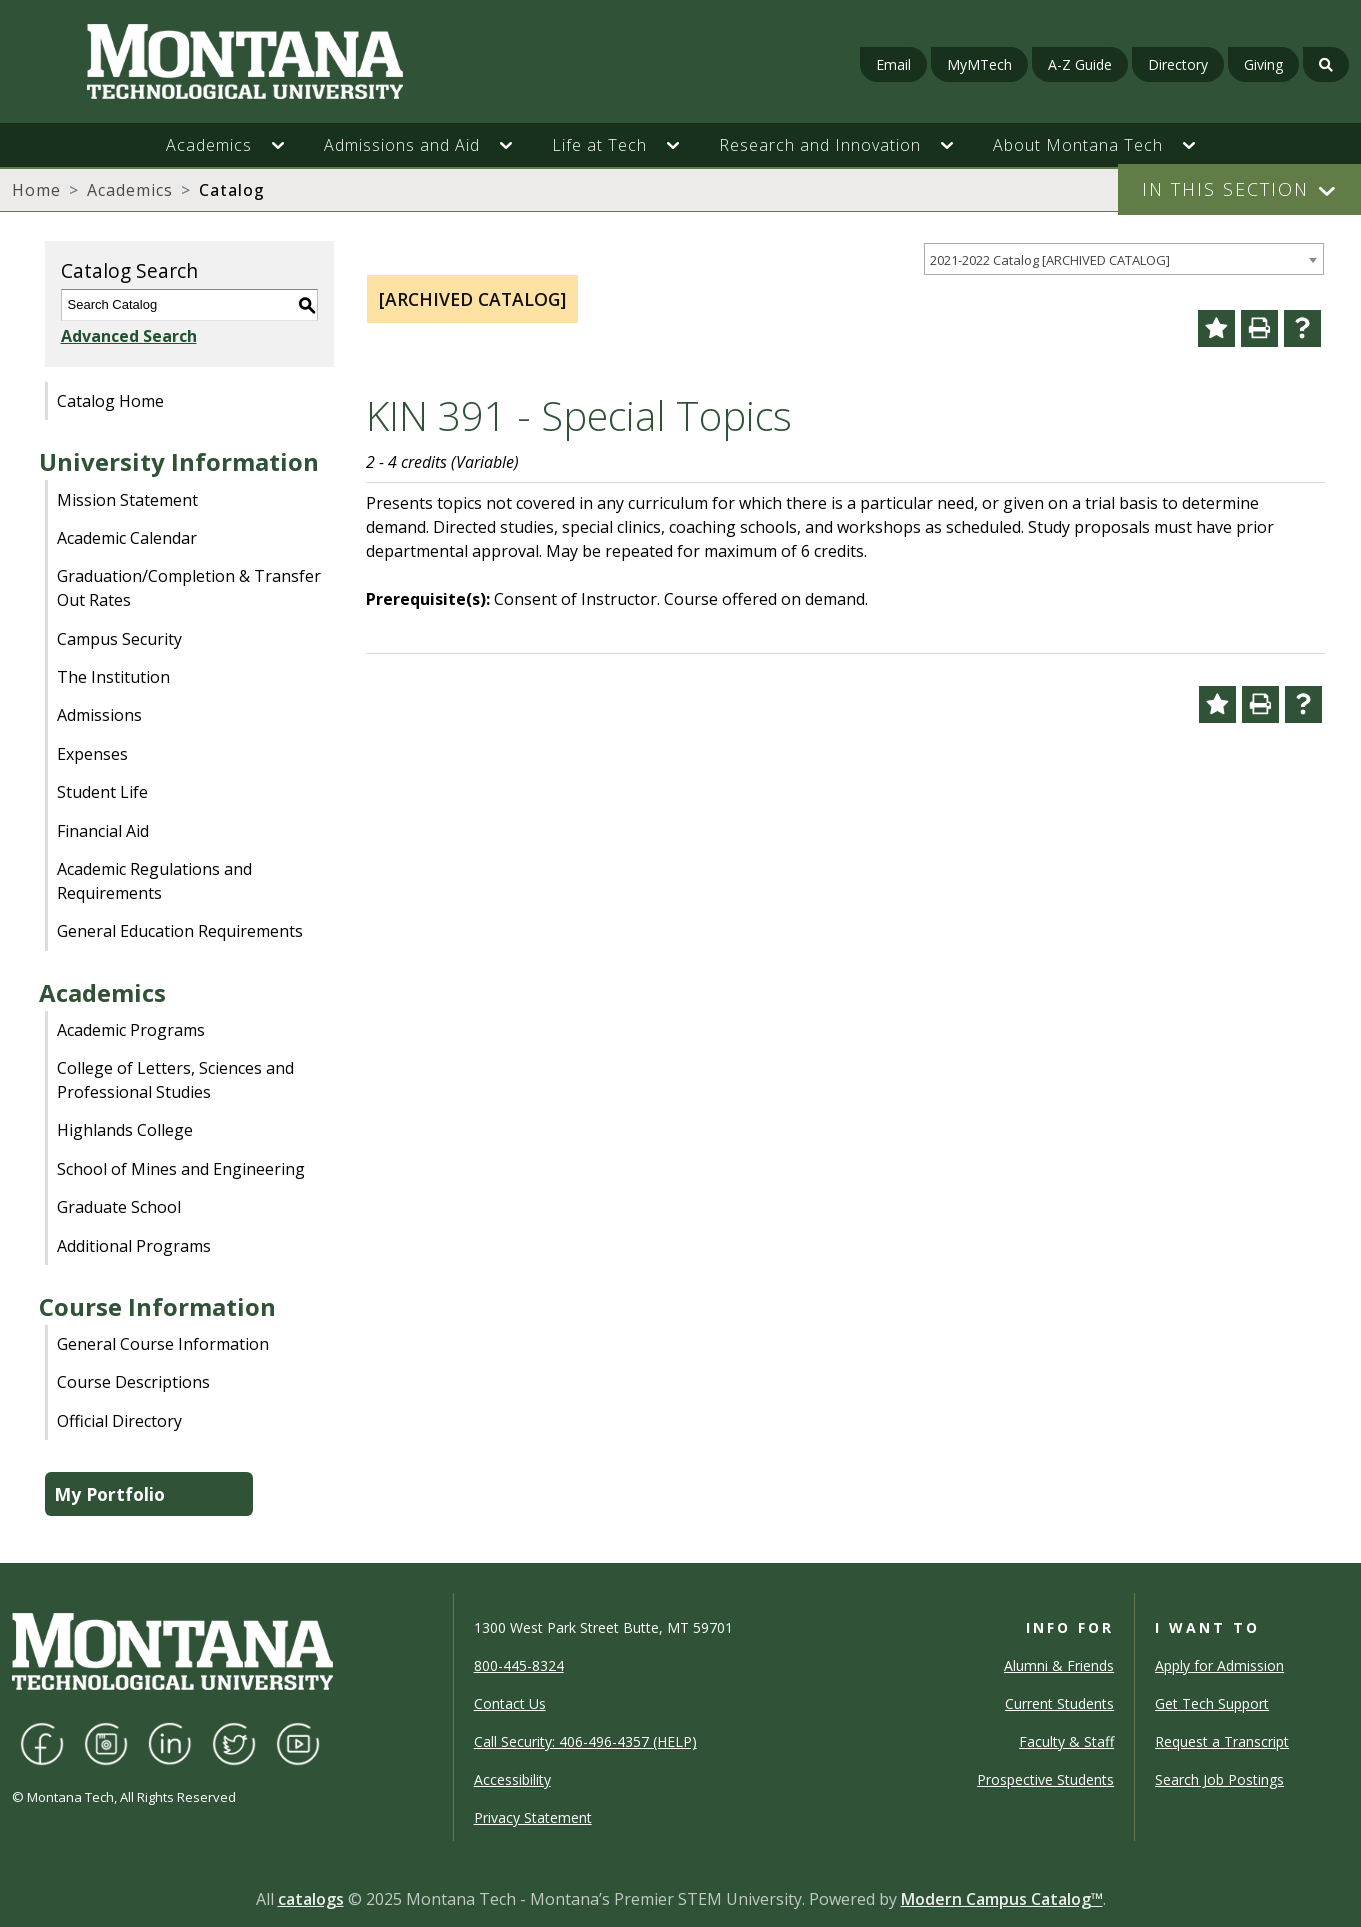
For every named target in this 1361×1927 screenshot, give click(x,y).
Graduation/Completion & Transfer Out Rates (189, 588)
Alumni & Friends (1059, 1665)
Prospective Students (1045, 1779)
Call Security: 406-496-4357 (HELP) (585, 1741)
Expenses (92, 754)
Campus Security (119, 639)
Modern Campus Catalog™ (1002, 1899)
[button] (288, 145)
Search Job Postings (1219, 1779)
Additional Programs (134, 1246)
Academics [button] (209, 145)
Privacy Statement (533, 1817)
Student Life (102, 792)
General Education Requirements (180, 931)
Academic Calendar (127, 538)
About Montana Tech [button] (1078, 145)
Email (893, 64)
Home (36, 190)
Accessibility (512, 1779)
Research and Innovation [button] (820, 145)
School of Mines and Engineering (181, 1169)
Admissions (99, 715)
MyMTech (979, 64)
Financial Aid (103, 831)
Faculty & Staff (1066, 1741)
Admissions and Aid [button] (402, 145)
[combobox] (1124, 259)
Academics (130, 190)
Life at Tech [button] (599, 145)
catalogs (311, 1899)
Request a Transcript (1222, 1741)
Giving (1263, 64)
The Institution (113, 677)
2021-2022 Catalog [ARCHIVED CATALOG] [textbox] (1050, 260)
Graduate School (119, 1207)
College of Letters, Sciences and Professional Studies (175, 1080)
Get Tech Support (1212, 1703)
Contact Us (510, 1703)
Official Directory (119, 1421)
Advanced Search (129, 336)
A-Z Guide (1080, 64)
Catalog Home (110, 401)
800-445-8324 (519, 1665)
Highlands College (125, 1130)
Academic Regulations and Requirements (154, 881)
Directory (1178, 64)
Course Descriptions (133, 1382)
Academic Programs (131, 1030)
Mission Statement (127, 500)
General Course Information (163, 1344)
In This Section (1225, 189)
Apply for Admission (1219, 1665)
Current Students (1059, 1703)
